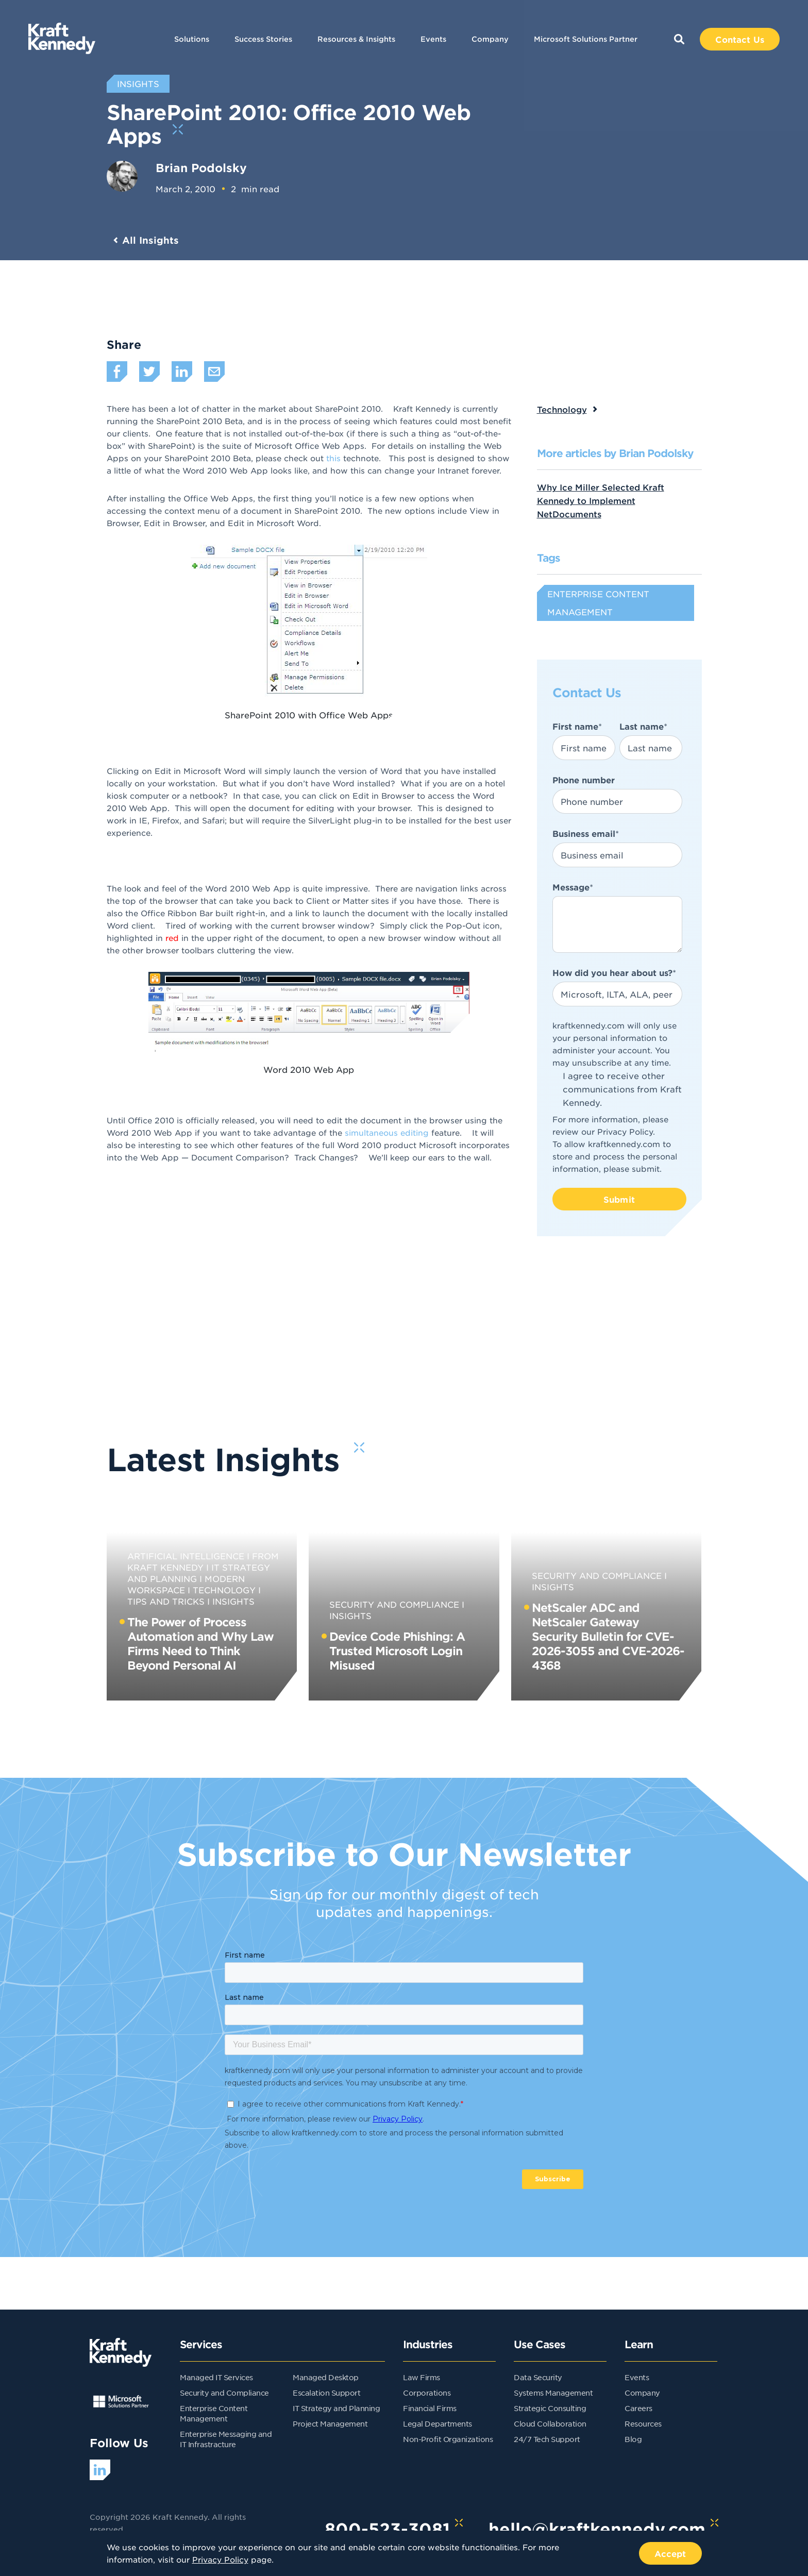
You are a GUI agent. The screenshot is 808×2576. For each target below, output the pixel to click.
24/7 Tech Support (547, 2439)
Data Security (538, 2377)
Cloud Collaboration (550, 2423)
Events (433, 39)
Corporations (426, 2392)
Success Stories (263, 39)
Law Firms (421, 2377)
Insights (233, 1601)
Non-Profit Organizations (448, 2439)
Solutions (191, 39)
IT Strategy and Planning (336, 2408)
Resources (643, 2423)
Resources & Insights (356, 39)
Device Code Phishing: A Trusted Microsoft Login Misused (397, 1650)
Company (490, 39)
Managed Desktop (326, 2377)
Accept (670, 2553)
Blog (633, 2439)
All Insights (150, 240)
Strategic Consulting (550, 2408)
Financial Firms (430, 2408)
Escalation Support (326, 2392)
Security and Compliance (394, 1604)
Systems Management (553, 2392)
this (333, 458)
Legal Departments (437, 2423)
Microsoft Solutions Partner (585, 39)
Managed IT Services (216, 2377)
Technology (562, 409)
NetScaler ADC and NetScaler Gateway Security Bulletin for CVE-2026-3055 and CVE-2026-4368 (608, 1636)
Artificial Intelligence (185, 1556)
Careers (638, 2408)
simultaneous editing (387, 1132)
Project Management (330, 2423)
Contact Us (739, 39)
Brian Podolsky (201, 167)
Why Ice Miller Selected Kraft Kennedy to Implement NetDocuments (600, 500)
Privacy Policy (625, 1131)
